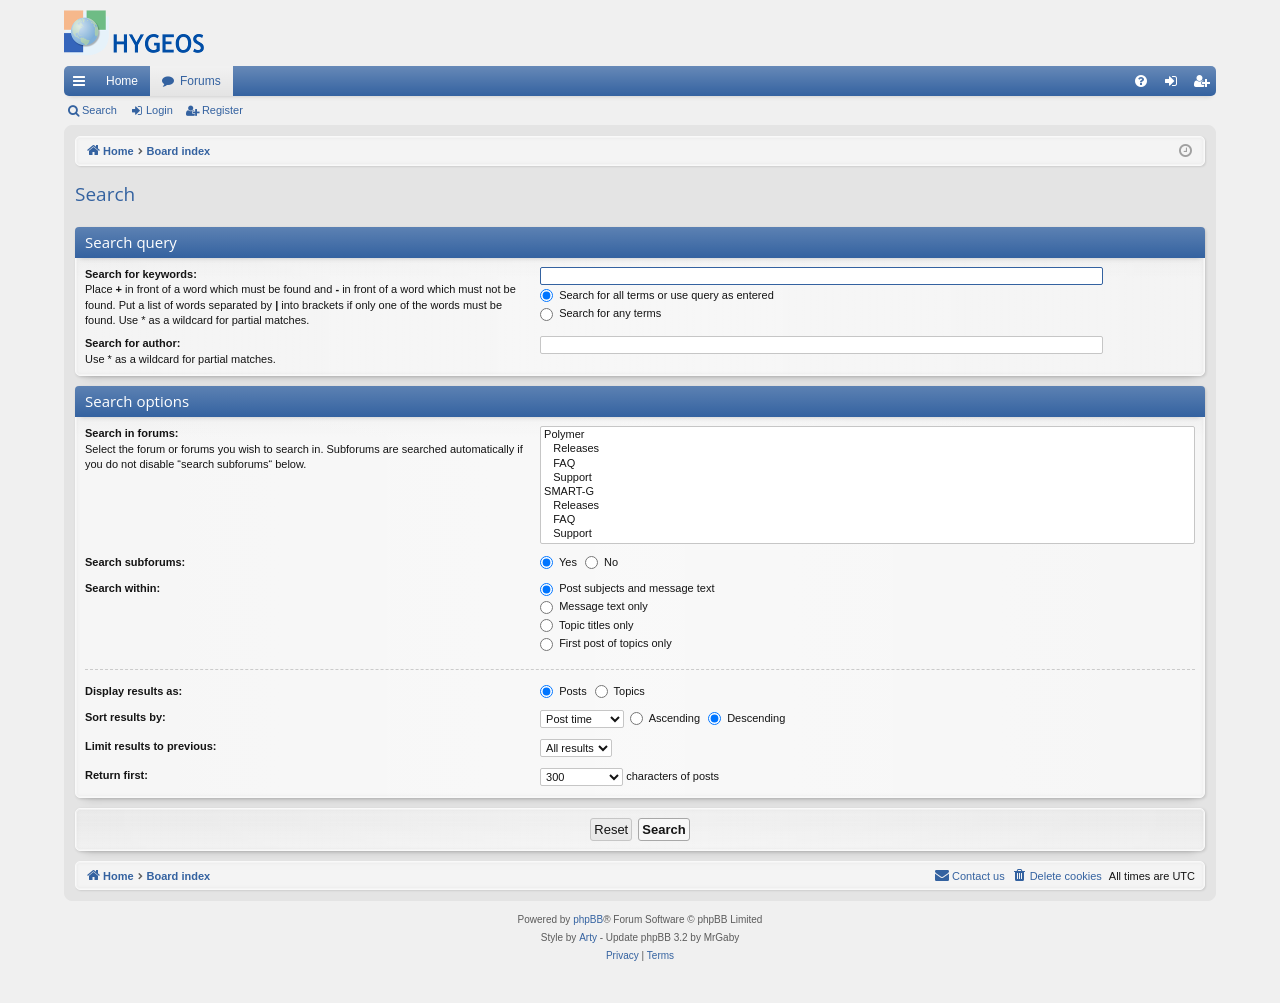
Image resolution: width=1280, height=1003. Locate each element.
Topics (620, 691)
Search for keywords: (141, 274)
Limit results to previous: (150, 746)
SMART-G (867, 492)
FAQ (867, 464)
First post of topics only (606, 643)
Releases (867, 449)
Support (867, 478)
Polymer (867, 435)
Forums (200, 81)
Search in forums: (132, 433)
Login (159, 110)
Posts (563, 691)
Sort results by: (125, 717)
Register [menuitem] (1205, 85)
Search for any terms (600, 313)
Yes (558, 562)
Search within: (122, 588)
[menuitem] (1141, 81)
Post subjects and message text (627, 588)
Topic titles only (586, 625)
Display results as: (133, 691)
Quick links (83, 85)
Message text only (594, 606)
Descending (746, 718)
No (601, 562)
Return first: (116, 775)
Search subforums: (135, 562)
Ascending (665, 718)
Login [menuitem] (1175, 85)
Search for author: (132, 343)
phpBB (588, 919)
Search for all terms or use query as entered (657, 295)
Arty (588, 937)
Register (222, 110)
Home (122, 81)
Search (99, 110)
